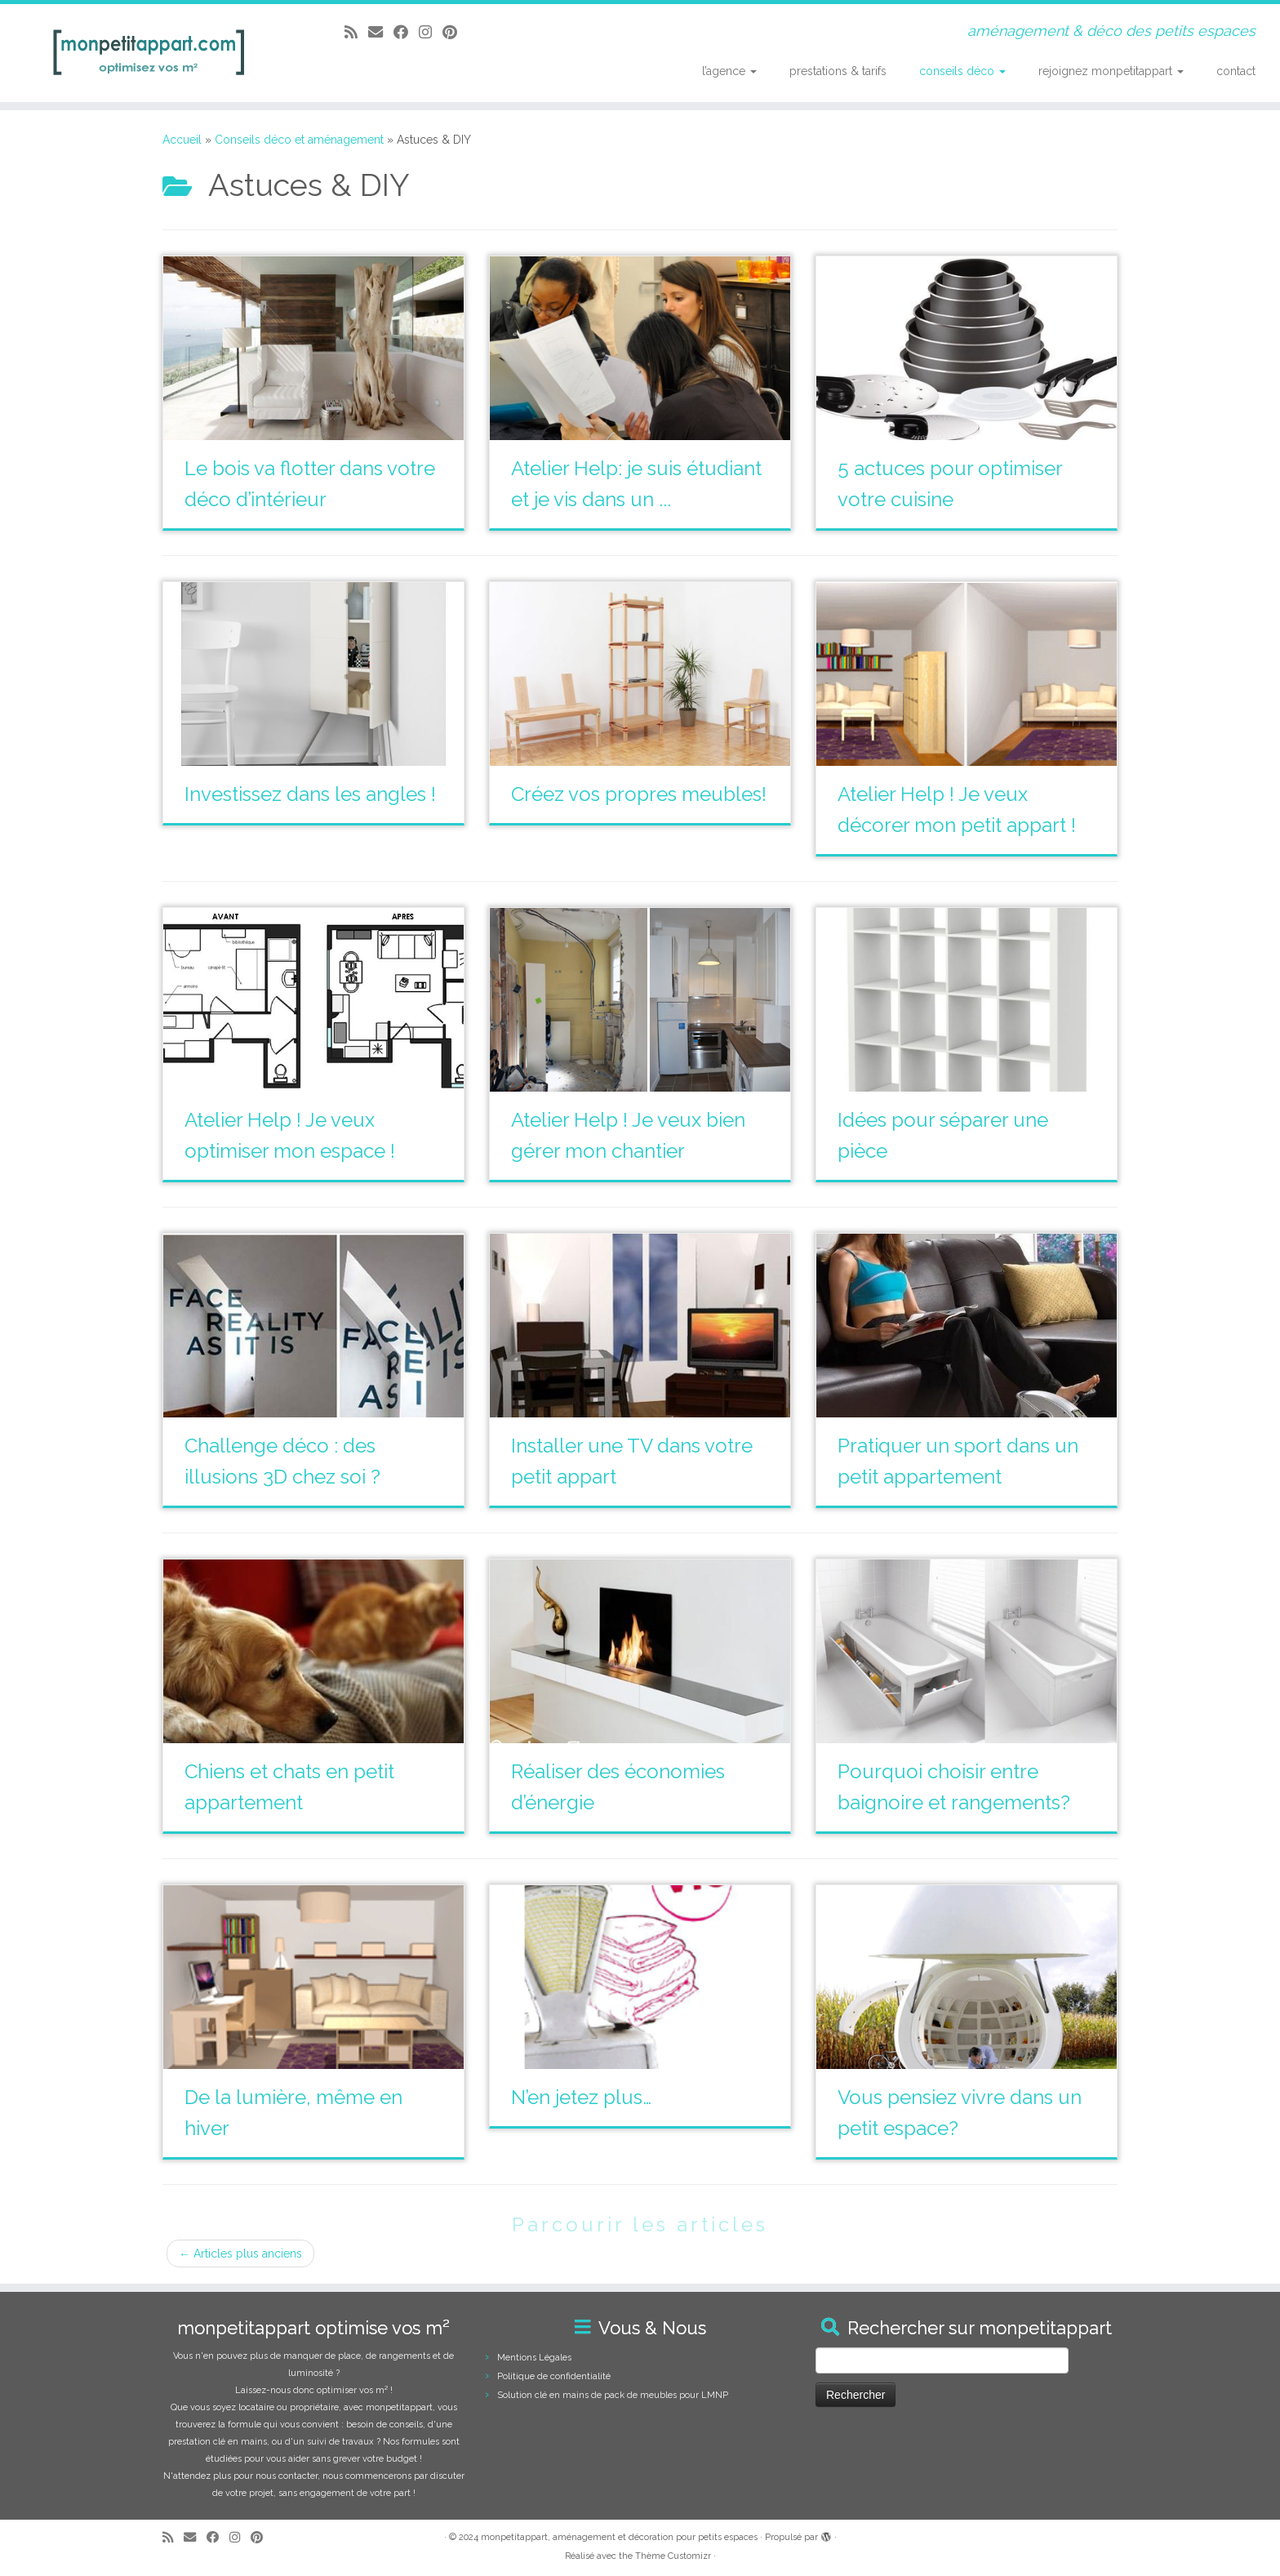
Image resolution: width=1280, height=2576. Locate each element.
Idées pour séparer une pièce (943, 1135)
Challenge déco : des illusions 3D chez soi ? (282, 1461)
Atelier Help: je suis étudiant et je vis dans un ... (636, 483)
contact (1236, 71)
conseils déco (962, 71)
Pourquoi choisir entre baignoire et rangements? (954, 1787)
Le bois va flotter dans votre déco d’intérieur (309, 483)
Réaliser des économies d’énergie (618, 1787)
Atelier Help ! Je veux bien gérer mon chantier (628, 1135)
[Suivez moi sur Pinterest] (455, 32)
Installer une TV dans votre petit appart (632, 1461)
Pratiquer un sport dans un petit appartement (958, 1461)
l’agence (729, 71)
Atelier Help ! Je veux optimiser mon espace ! (289, 1135)
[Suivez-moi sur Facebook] (406, 32)
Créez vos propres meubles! (639, 794)
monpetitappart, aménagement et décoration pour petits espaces (619, 2537)
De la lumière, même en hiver (293, 2112)
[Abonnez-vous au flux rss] (356, 32)
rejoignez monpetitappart (1111, 71)
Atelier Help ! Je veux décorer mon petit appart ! (957, 809)
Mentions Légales (534, 2357)
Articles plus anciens (240, 2253)
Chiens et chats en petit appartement (289, 1787)
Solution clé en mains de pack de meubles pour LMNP (612, 2395)
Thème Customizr (673, 2556)
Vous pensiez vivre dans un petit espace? (960, 2112)
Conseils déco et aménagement (299, 139)
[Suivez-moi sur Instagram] (430, 32)
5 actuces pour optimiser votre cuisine (950, 483)
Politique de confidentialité (554, 2376)
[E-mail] (380, 32)
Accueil (182, 139)
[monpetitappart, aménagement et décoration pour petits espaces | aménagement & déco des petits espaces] (148, 53)
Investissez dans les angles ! (310, 794)
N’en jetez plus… (581, 2097)
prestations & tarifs (838, 71)
